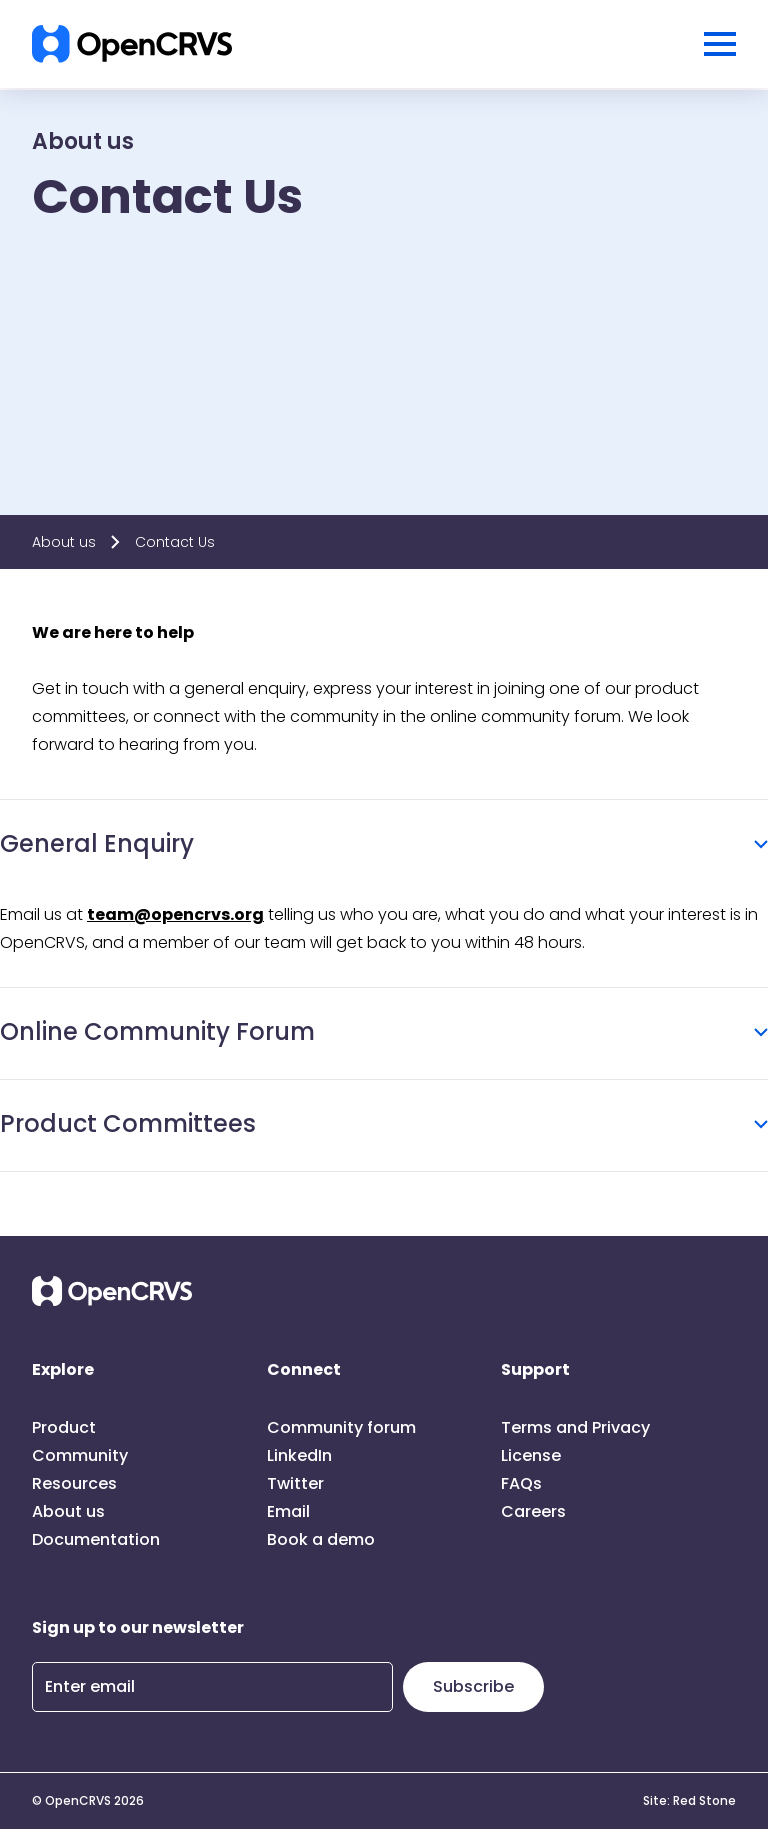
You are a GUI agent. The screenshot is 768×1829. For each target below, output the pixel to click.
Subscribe (473, 1686)
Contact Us (175, 542)
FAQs (521, 1483)
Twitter (295, 1483)
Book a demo (321, 1539)
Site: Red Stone (689, 1801)
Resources (74, 1483)
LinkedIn (299, 1455)
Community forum (341, 1427)
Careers (533, 1511)
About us (64, 542)
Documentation (96, 1539)
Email (288, 1511)
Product (64, 1427)
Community (80, 1455)
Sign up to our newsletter (138, 1627)
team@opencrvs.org (175, 914)
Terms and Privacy (575, 1427)
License (531, 1455)
